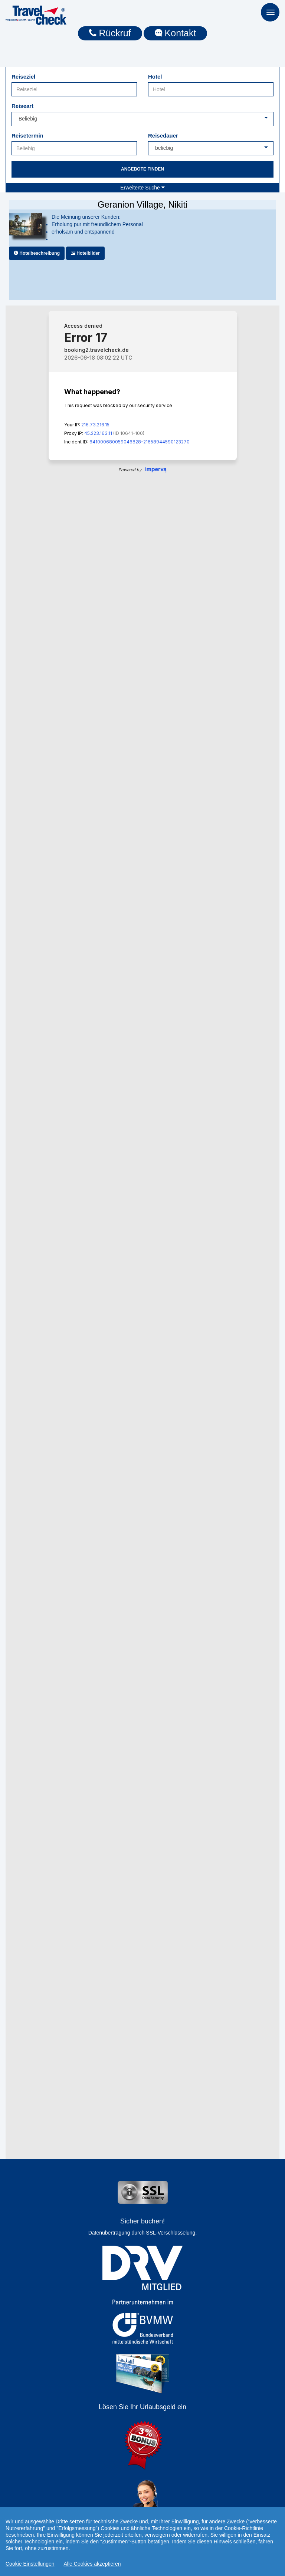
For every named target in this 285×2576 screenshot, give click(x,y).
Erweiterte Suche (142, 188)
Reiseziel (23, 76)
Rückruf (110, 33)
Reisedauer (163, 135)
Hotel (155, 76)
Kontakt (175, 33)
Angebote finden (142, 169)
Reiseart (22, 106)
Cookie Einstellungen (30, 2564)
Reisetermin (27, 135)
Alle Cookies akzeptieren (92, 2564)
